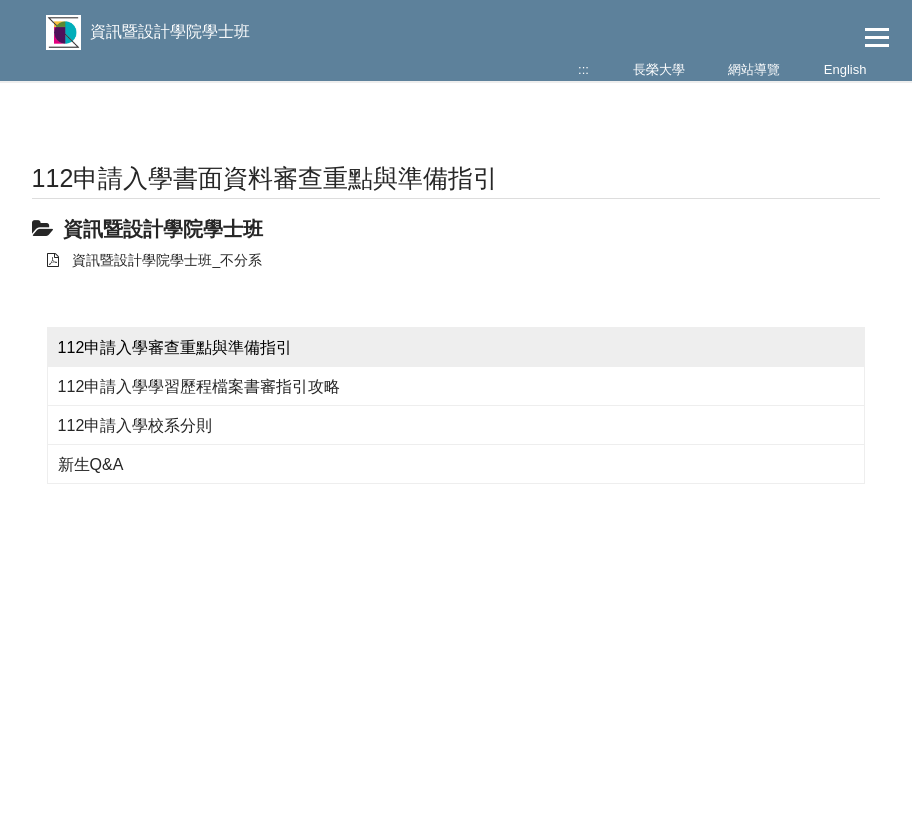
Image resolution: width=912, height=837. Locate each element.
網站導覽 (754, 69)
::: (583, 69)
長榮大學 (659, 69)
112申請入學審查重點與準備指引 (175, 347)
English (845, 69)
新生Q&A (91, 464)
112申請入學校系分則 (135, 425)
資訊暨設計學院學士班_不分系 (155, 260)
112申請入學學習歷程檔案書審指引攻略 (199, 386)
